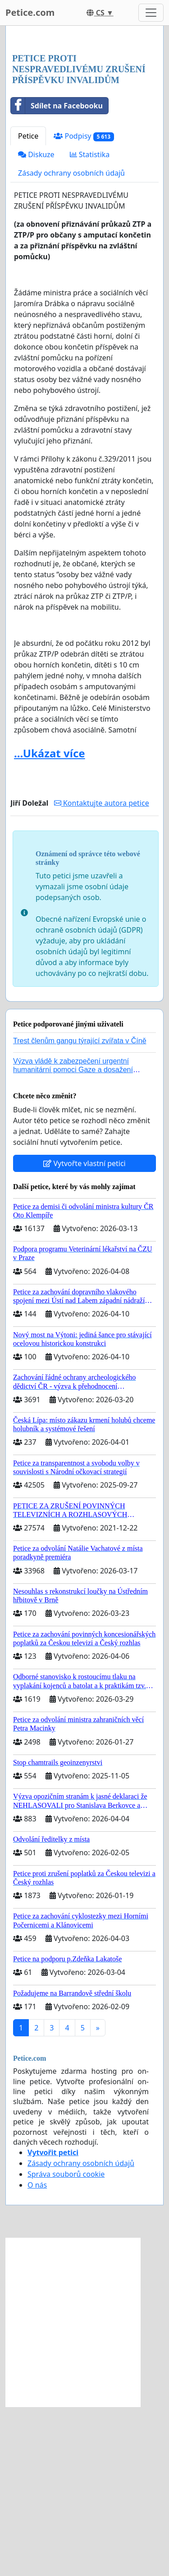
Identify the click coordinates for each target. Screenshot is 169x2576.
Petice (28, 305)
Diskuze (36, 324)
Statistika (90, 324)
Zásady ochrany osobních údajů (71, 342)
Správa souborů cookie (66, 2343)
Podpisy (84, 305)
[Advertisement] (84, 125)
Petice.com (30, 12)
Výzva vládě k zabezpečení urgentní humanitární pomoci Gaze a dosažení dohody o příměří (73, 1239)
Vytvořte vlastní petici (84, 1333)
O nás (37, 2354)
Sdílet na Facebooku (57, 275)
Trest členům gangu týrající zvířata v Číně (79, 1210)
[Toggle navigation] (151, 13)
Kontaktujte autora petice (101, 972)
